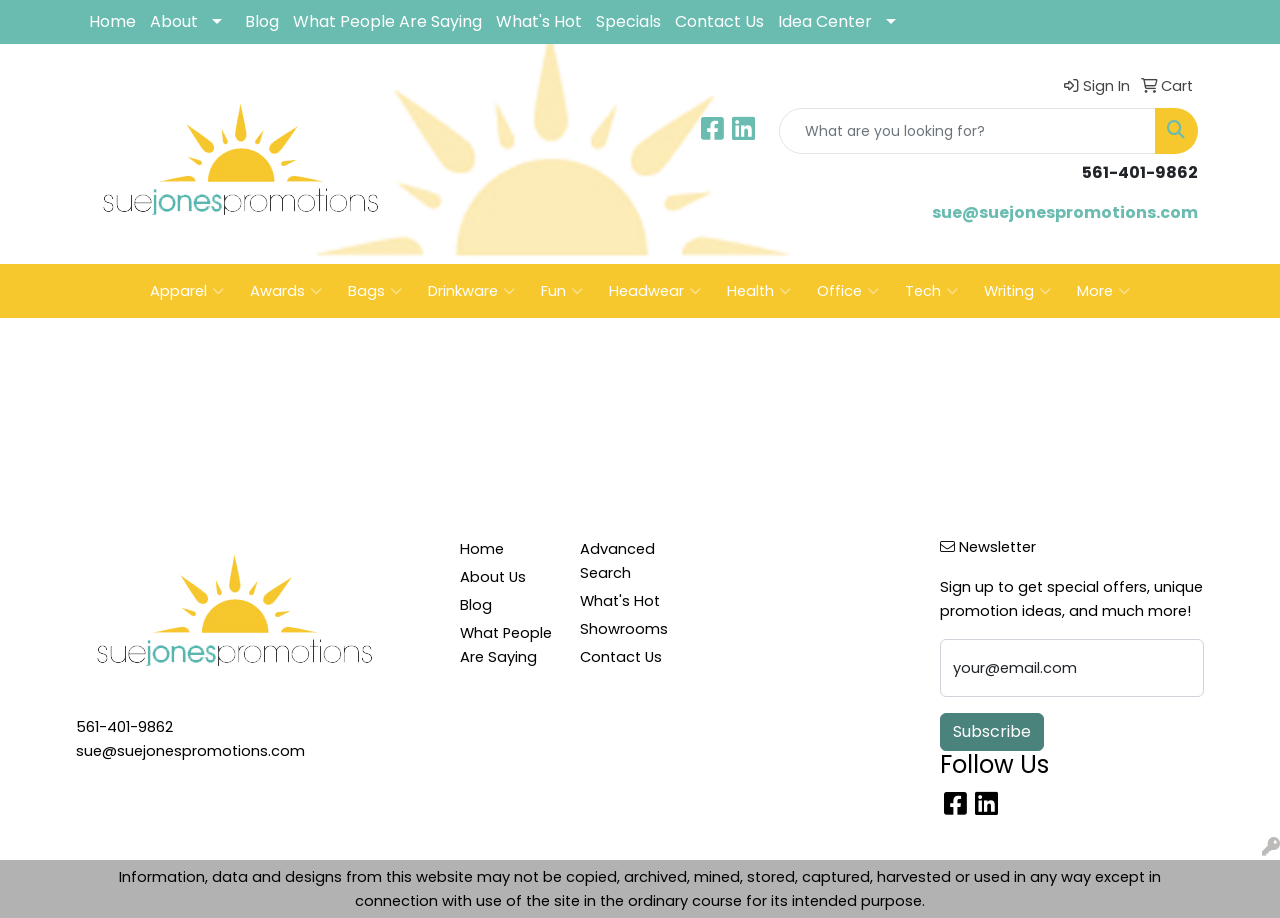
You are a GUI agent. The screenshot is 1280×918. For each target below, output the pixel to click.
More (1103, 291)
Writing (1017, 291)
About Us (493, 577)
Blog (262, 21)
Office (848, 291)
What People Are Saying (387, 21)
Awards (286, 291)
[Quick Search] (967, 131)
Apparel (187, 291)
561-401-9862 (124, 727)
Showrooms (624, 629)
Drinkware (471, 291)
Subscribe (992, 731)
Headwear (655, 291)
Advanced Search (617, 561)
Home (112, 21)
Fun (562, 291)
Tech (931, 291)
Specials (628, 21)
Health (759, 291)
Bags (375, 291)
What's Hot (539, 21)
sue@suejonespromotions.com (1065, 212)
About (174, 21)
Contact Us (719, 21)
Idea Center (825, 21)
